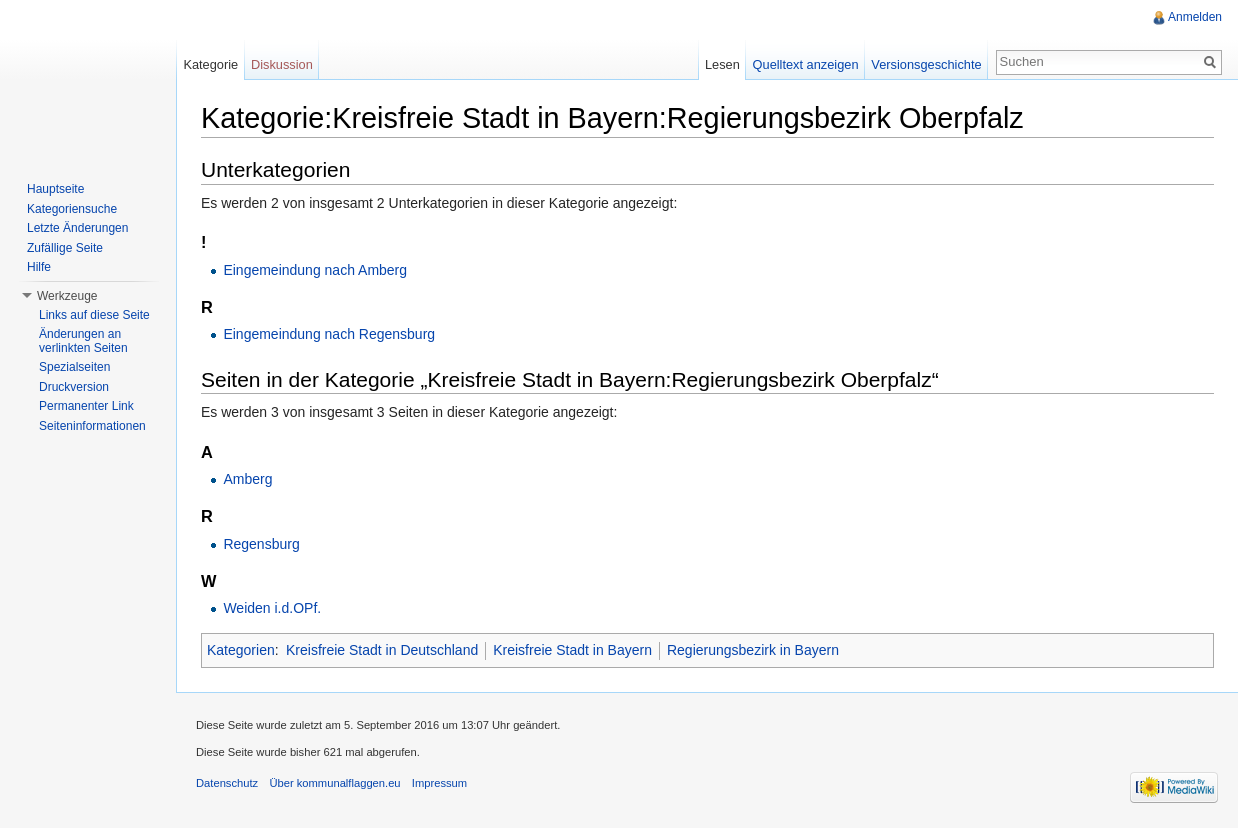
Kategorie (210, 64)
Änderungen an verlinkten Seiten (83, 341)
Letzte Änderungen (77, 228)
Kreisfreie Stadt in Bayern (572, 650)
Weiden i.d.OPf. (272, 608)
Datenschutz (227, 783)
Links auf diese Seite (94, 315)
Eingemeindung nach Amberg (315, 270)
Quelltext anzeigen (806, 64)
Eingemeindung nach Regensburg (329, 334)
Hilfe (39, 267)
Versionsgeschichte (926, 64)
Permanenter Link (86, 406)
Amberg (247, 479)
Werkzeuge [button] (67, 296)
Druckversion (74, 387)
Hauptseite (55, 189)
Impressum (439, 783)
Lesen (722, 64)
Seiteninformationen (92, 426)
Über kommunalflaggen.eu (334, 783)
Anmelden (1195, 17)
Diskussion (282, 64)
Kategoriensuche (72, 209)
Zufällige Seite (65, 248)
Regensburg (261, 544)
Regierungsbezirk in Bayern (753, 650)
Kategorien (241, 650)
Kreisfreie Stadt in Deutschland (382, 650)
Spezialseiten (74, 367)
